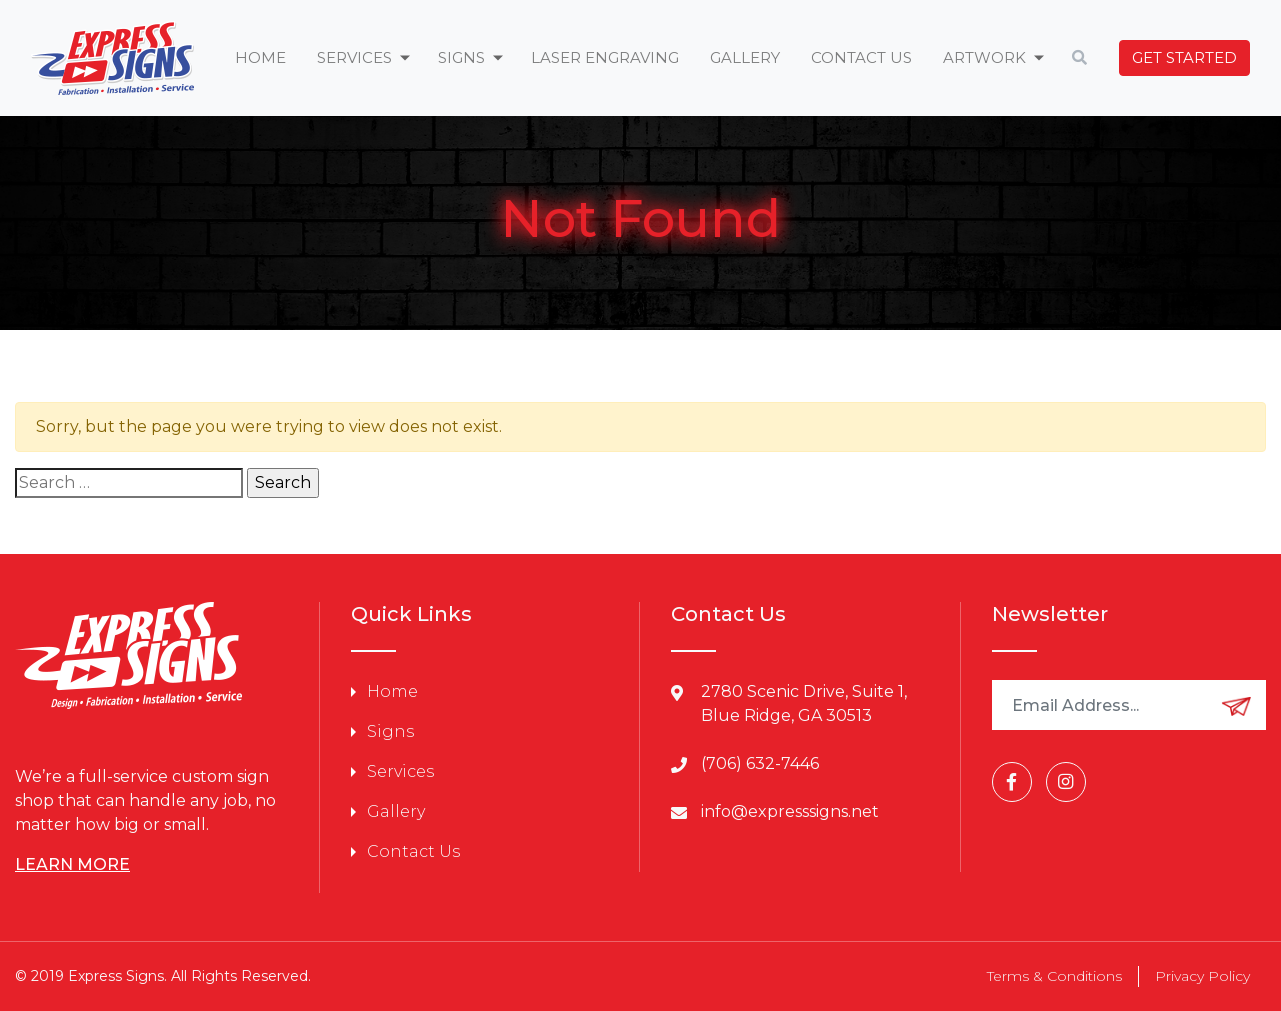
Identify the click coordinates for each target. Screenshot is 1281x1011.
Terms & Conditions (1054, 976)
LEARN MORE (72, 864)
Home (260, 57)
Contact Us (861, 57)
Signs (390, 731)
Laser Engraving (605, 57)
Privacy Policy (1202, 976)
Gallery (745, 57)
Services (400, 771)
